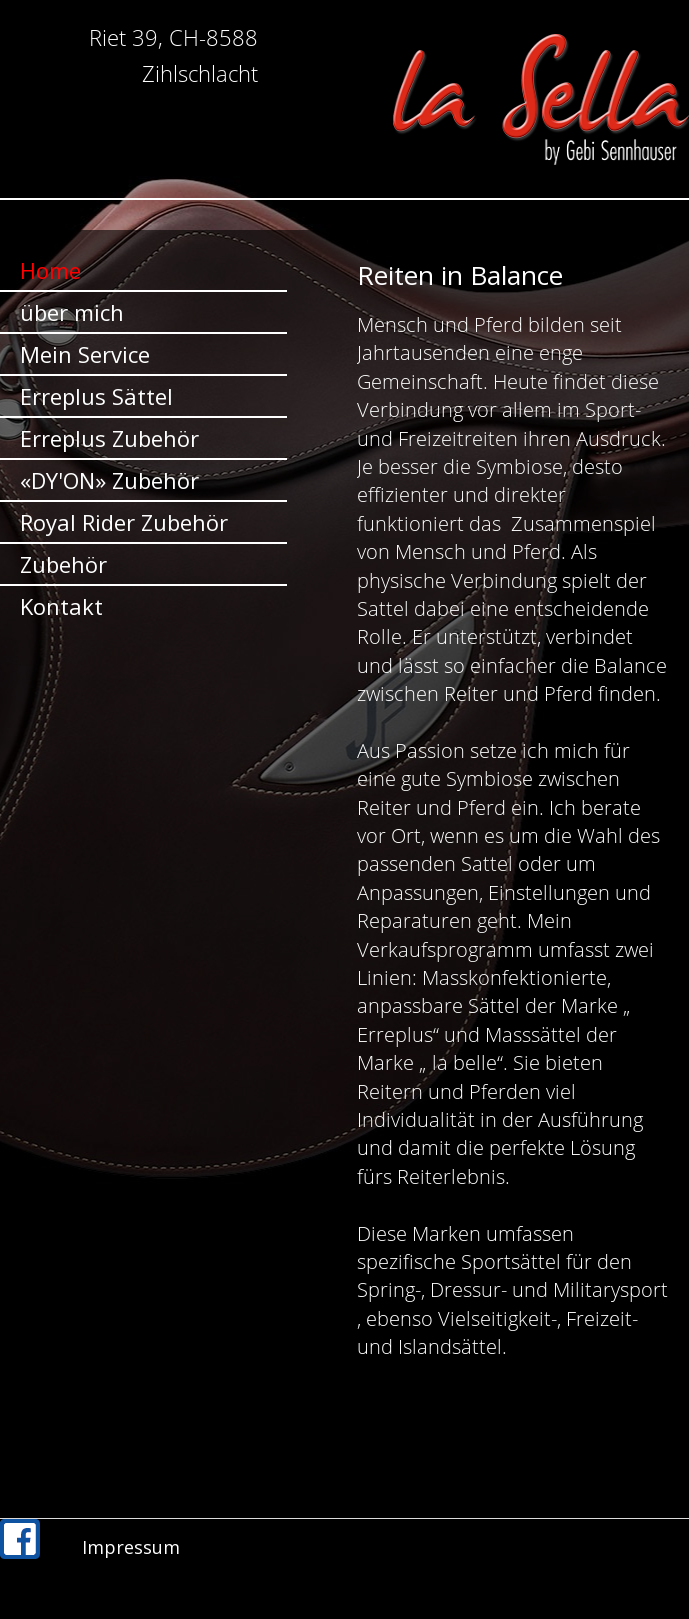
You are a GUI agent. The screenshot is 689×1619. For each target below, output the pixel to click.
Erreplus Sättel (96, 396)
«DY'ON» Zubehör (109, 480)
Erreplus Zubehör (109, 438)
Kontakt (61, 606)
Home (50, 270)
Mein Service (85, 354)
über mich (72, 312)
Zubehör (63, 564)
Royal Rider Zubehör (124, 522)
